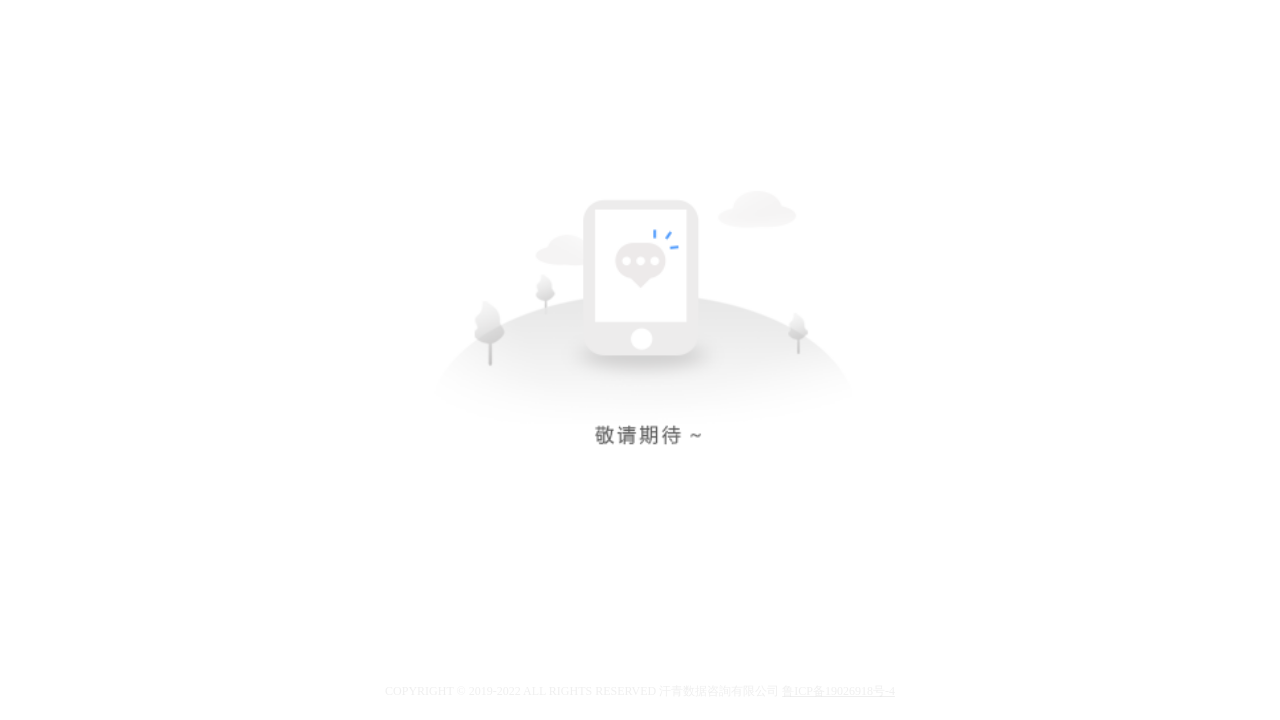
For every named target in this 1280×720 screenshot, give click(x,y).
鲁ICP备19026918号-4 (838, 691)
